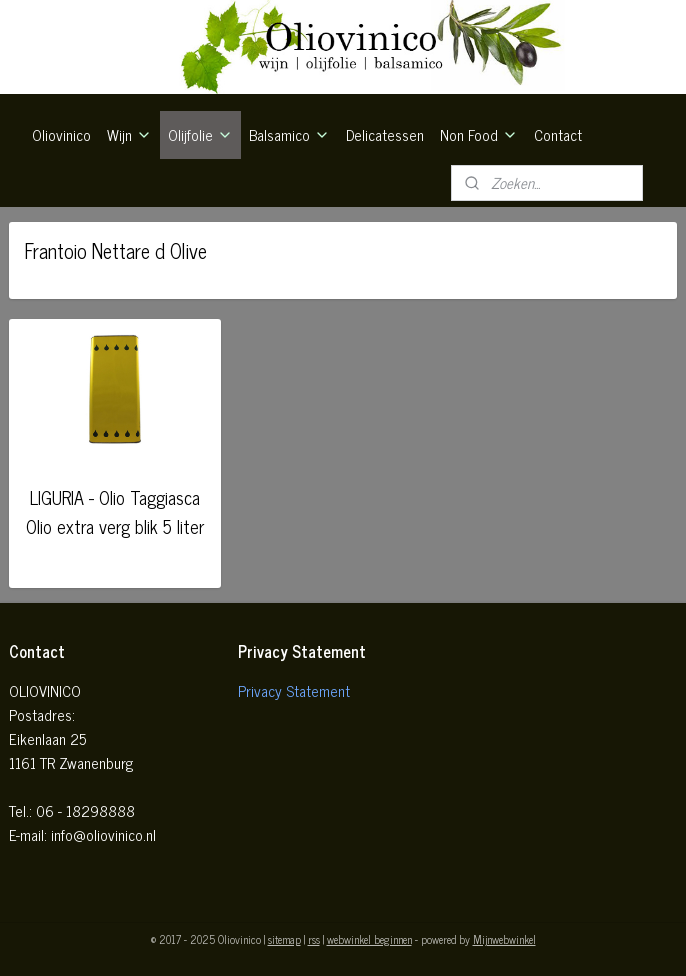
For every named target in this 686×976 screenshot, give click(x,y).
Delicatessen (385, 134)
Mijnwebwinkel (504, 939)
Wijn (129, 134)
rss (314, 939)
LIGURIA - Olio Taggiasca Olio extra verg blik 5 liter (115, 511)
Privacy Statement (294, 690)
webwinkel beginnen (369, 939)
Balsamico (289, 134)
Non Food (479, 134)
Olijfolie (200, 134)
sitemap (284, 939)
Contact (558, 134)
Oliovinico (61, 134)
